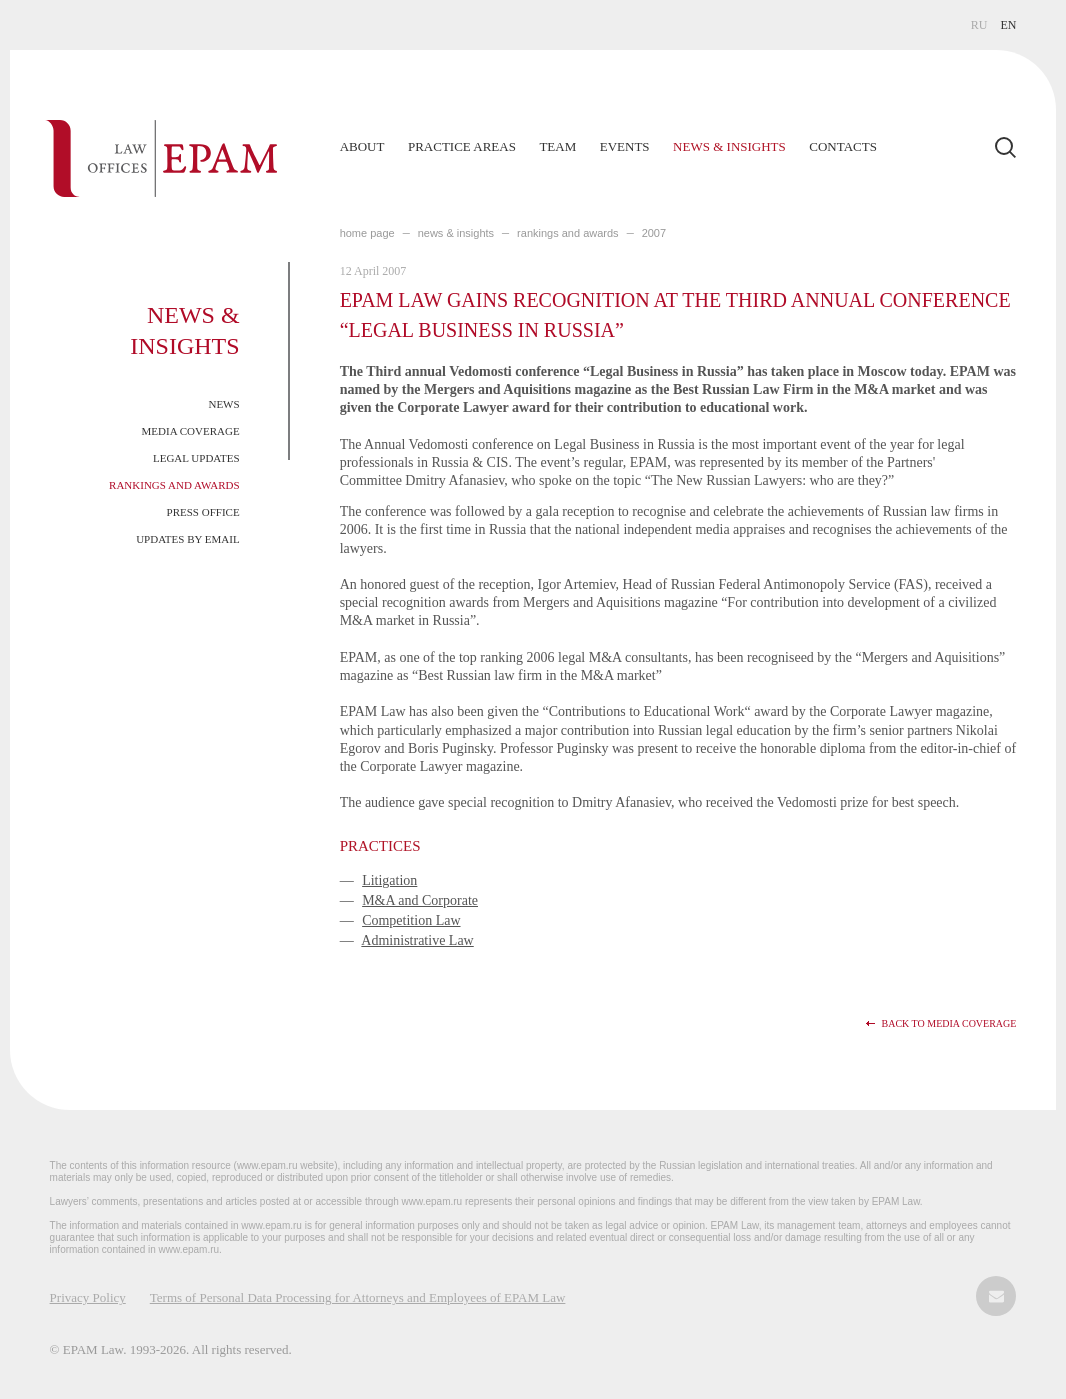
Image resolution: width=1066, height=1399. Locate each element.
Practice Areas (462, 146)
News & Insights (729, 146)
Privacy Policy (88, 1297)
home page (367, 233)
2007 (654, 233)
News (223, 404)
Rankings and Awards (174, 485)
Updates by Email (188, 539)
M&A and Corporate (420, 900)
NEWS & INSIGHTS (456, 233)
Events (625, 146)
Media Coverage (191, 431)
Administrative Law (417, 940)
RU (979, 25)
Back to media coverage (948, 1023)
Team (557, 146)
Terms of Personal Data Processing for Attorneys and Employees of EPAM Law (358, 1297)
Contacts (843, 146)
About (362, 146)
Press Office (203, 512)
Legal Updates (196, 458)
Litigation (389, 880)
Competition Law (411, 920)
